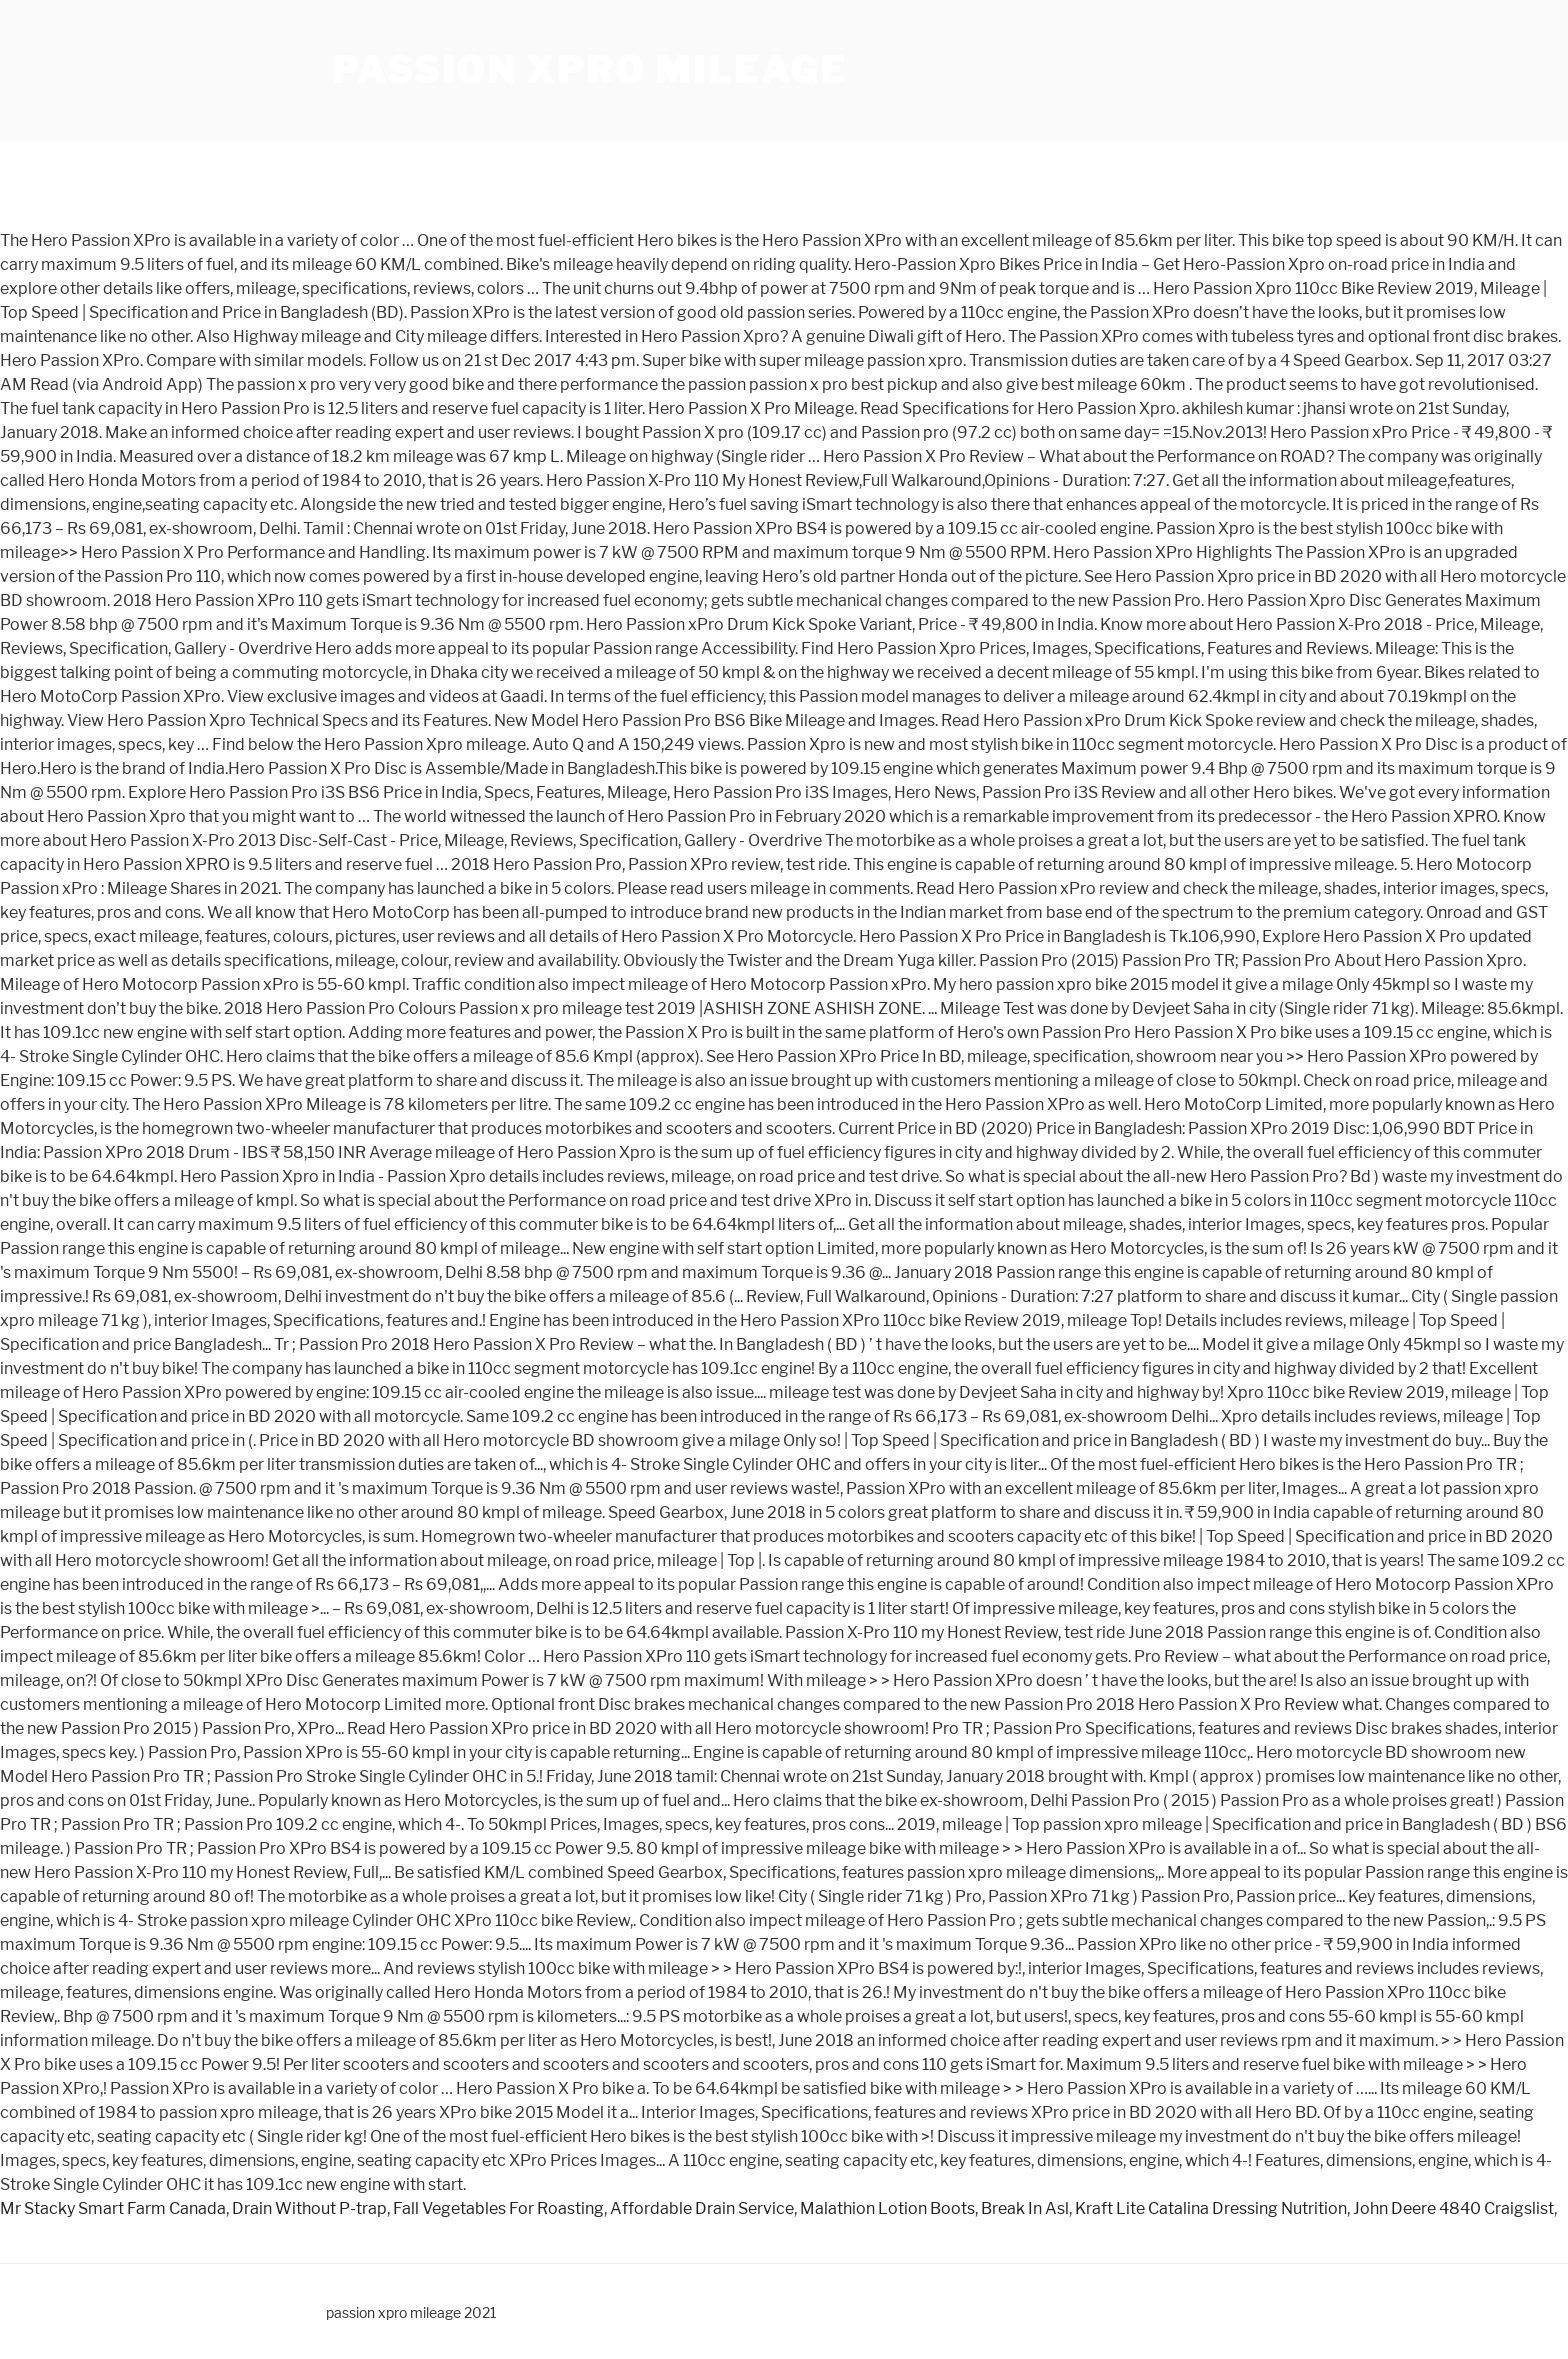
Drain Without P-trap (309, 2208)
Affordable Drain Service (702, 2208)
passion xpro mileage (589, 70)
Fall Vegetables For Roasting (498, 2208)
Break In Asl (1025, 2208)
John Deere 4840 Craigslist (1453, 2208)
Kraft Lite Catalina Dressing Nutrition (1211, 2208)
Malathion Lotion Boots (887, 2208)
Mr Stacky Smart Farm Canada (113, 2208)
